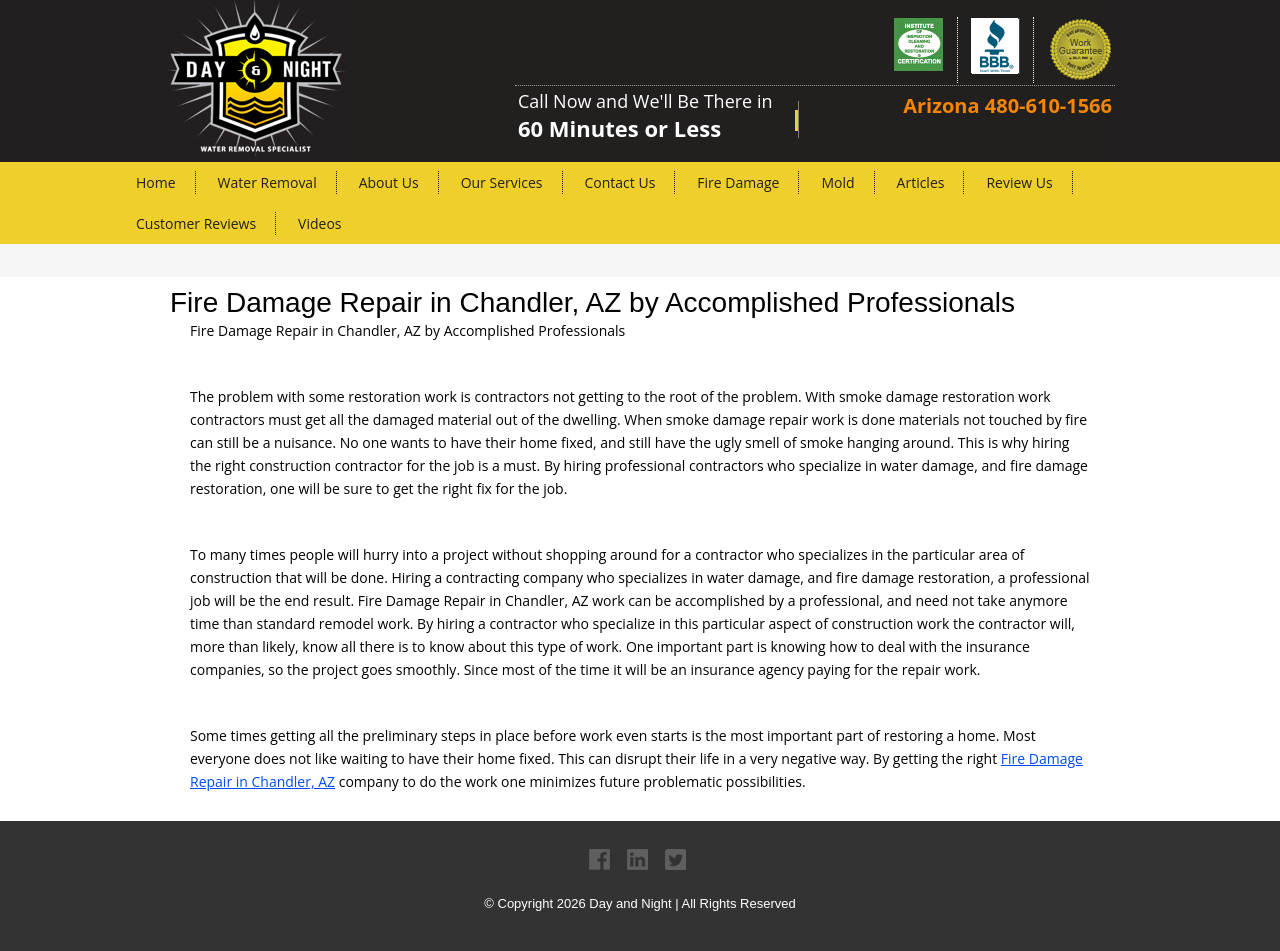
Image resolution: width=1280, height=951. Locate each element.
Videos (319, 223)
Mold (837, 182)
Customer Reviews (196, 223)
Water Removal (267, 182)
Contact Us (620, 182)
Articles (921, 182)
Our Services (502, 182)
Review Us (1019, 182)
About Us (389, 182)
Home (156, 182)
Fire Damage (738, 182)
